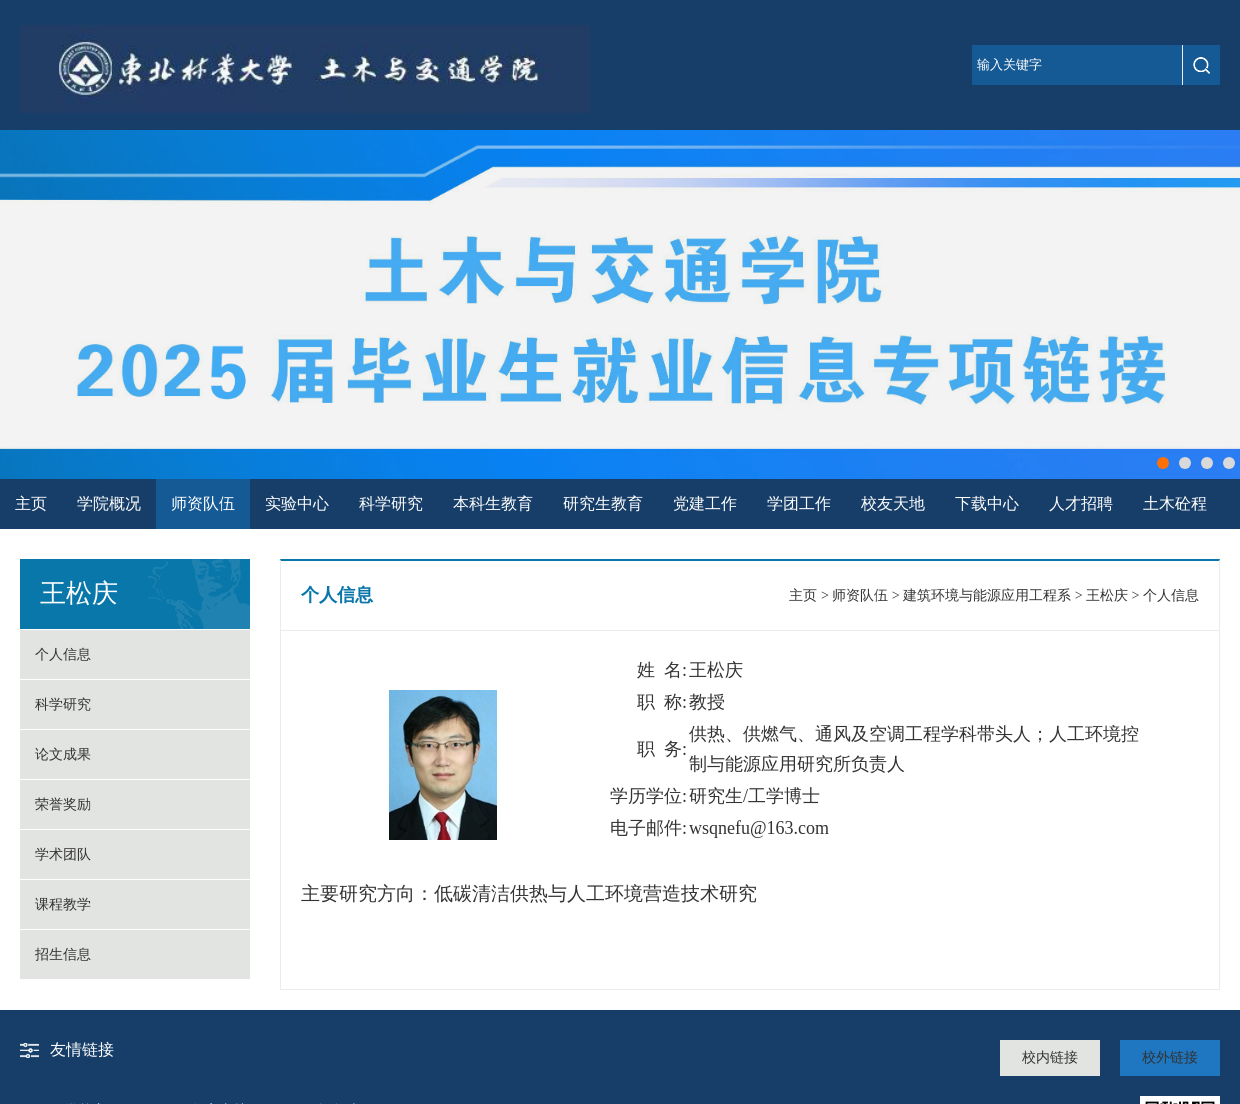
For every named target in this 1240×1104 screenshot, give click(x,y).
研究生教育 (603, 503)
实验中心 (297, 503)
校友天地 (893, 503)
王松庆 (1107, 595)
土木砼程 (1175, 503)
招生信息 (63, 954)
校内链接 (1050, 1057)
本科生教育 (493, 503)
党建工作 (705, 503)
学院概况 (109, 503)
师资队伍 (203, 503)
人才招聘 (1081, 503)
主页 (31, 503)
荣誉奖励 (63, 804)
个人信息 (63, 654)
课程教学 (63, 904)
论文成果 (63, 754)
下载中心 (987, 503)
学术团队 (63, 854)
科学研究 (391, 503)
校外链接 (1170, 1057)
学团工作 (799, 503)
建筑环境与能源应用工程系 (987, 595)
